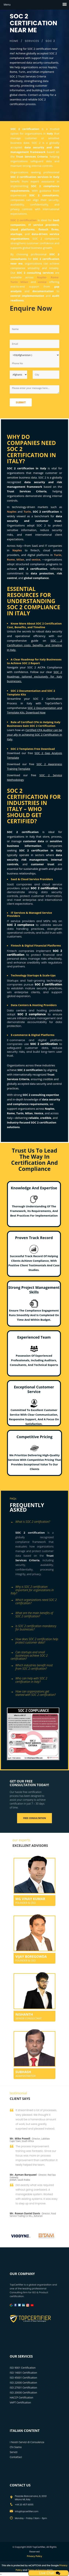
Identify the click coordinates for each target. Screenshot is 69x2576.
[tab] (34, 1523)
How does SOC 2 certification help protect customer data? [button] (34, 1640)
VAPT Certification (20, 2402)
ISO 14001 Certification (23, 2372)
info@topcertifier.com (26, 2511)
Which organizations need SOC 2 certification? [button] (34, 1601)
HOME (14, 41)
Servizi (13, 2452)
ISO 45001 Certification (23, 2377)
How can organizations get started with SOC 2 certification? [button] (33, 1693)
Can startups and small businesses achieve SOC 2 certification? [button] (29, 1654)
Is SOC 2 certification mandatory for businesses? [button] (33, 1627)
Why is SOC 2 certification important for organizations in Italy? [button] (32, 1589)
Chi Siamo (16, 2447)
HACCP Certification (21, 2397)
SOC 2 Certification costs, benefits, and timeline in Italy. (34, 645)
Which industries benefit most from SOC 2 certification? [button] (32, 1667)
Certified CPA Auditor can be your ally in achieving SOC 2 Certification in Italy (34, 734)
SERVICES (32, 41)
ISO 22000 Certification (23, 2382)
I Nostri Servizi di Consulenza (27, 2442)
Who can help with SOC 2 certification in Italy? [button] (29, 1680)
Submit (21, 402)
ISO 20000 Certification (23, 2392)
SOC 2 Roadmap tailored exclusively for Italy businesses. (34, 676)
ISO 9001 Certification (23, 2367)
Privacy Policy (34, 2556)
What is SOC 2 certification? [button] (30, 1522)
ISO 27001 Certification (23, 2387)
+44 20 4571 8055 (24, 2504)
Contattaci (16, 2457)
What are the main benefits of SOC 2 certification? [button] (32, 1614)
